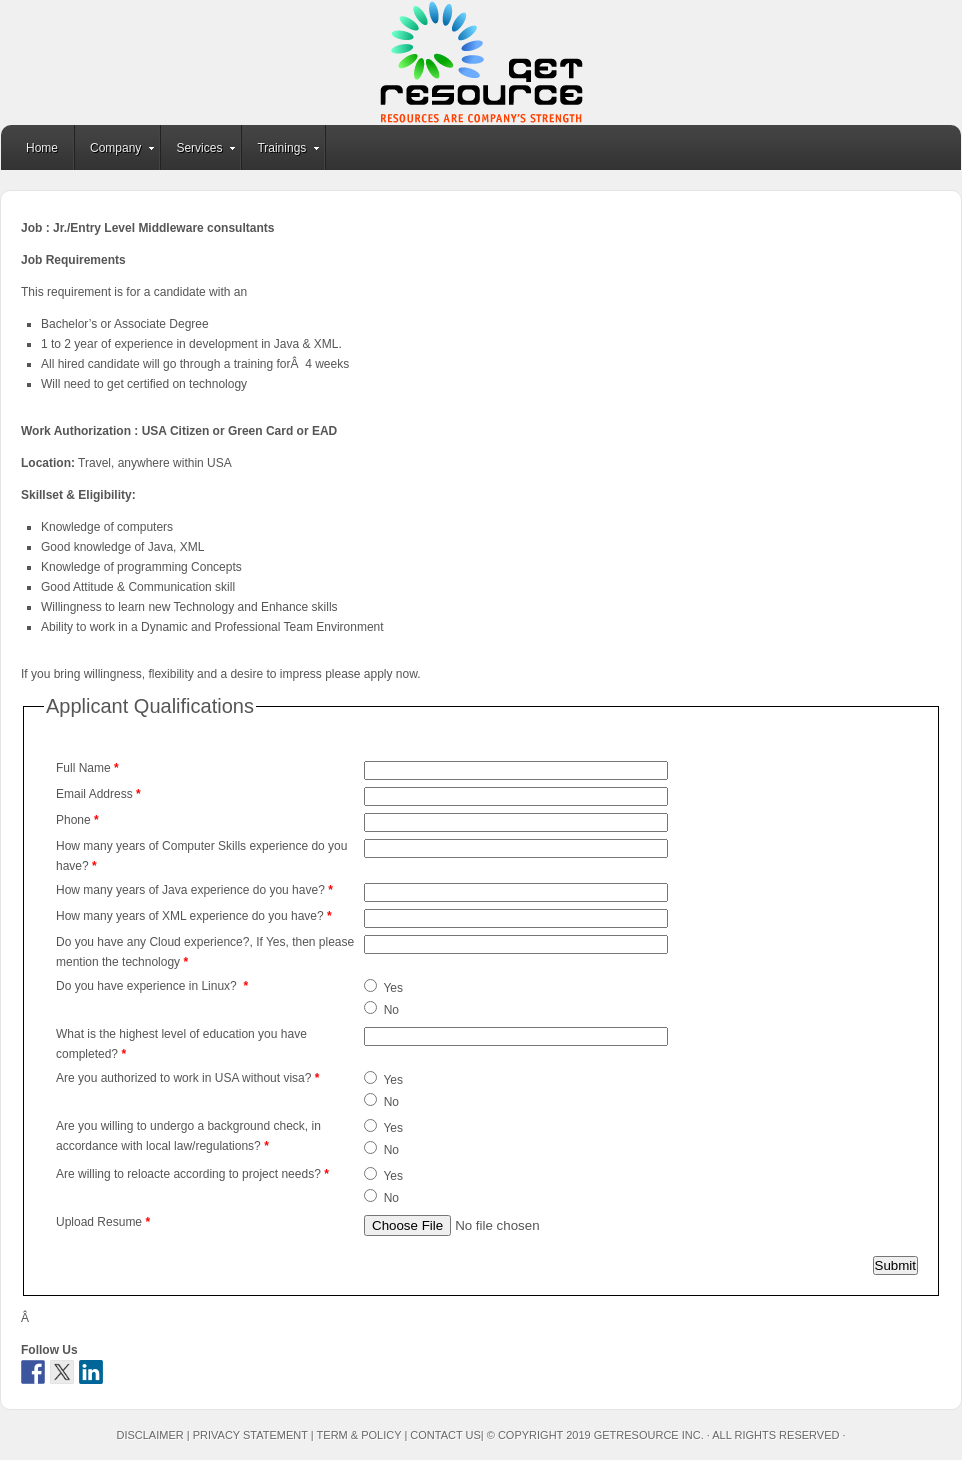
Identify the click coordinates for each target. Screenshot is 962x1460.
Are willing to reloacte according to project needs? (192, 1174)
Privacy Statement (250, 1435)
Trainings (281, 151)
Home (42, 148)
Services (199, 151)
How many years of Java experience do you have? (194, 890)
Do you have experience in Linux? (152, 986)
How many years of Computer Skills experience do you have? (201, 856)
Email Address (98, 794)
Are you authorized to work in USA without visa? (187, 1078)
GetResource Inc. (481, 62)
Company (115, 151)
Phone (77, 820)
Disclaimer (149, 1435)
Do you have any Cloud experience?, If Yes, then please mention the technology (205, 952)
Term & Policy (359, 1435)
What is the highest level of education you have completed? (181, 1044)
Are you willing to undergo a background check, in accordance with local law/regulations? (188, 1136)
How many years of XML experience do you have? (194, 916)
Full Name (87, 768)
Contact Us (445, 1435)
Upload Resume (103, 1222)
